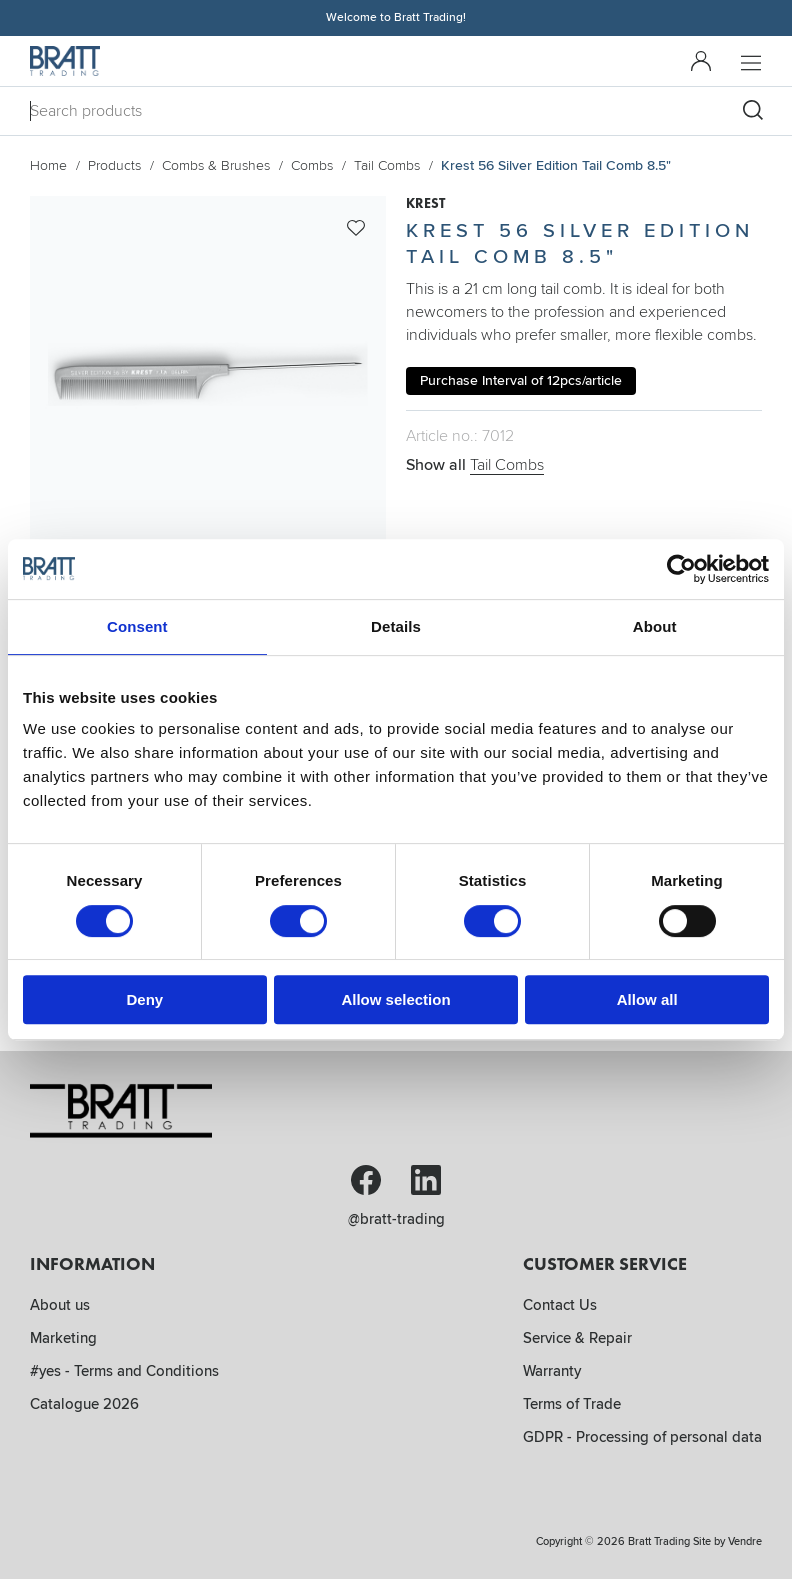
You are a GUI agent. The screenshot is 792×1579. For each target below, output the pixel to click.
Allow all (647, 999)
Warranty (552, 1371)
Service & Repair (577, 1338)
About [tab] (655, 626)
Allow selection (395, 999)
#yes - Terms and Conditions (124, 1371)
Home (48, 165)
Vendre (745, 1541)
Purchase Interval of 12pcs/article (521, 380)
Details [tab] (396, 626)
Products (114, 165)
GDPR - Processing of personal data (642, 1437)
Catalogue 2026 (84, 1404)
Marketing (63, 1338)
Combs (312, 165)
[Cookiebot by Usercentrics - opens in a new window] (681, 569)
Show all (475, 465)
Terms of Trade (572, 1404)
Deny (144, 999)
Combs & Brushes (216, 165)
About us (60, 1305)
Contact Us (560, 1305)
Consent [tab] (137, 626)
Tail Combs (387, 165)
